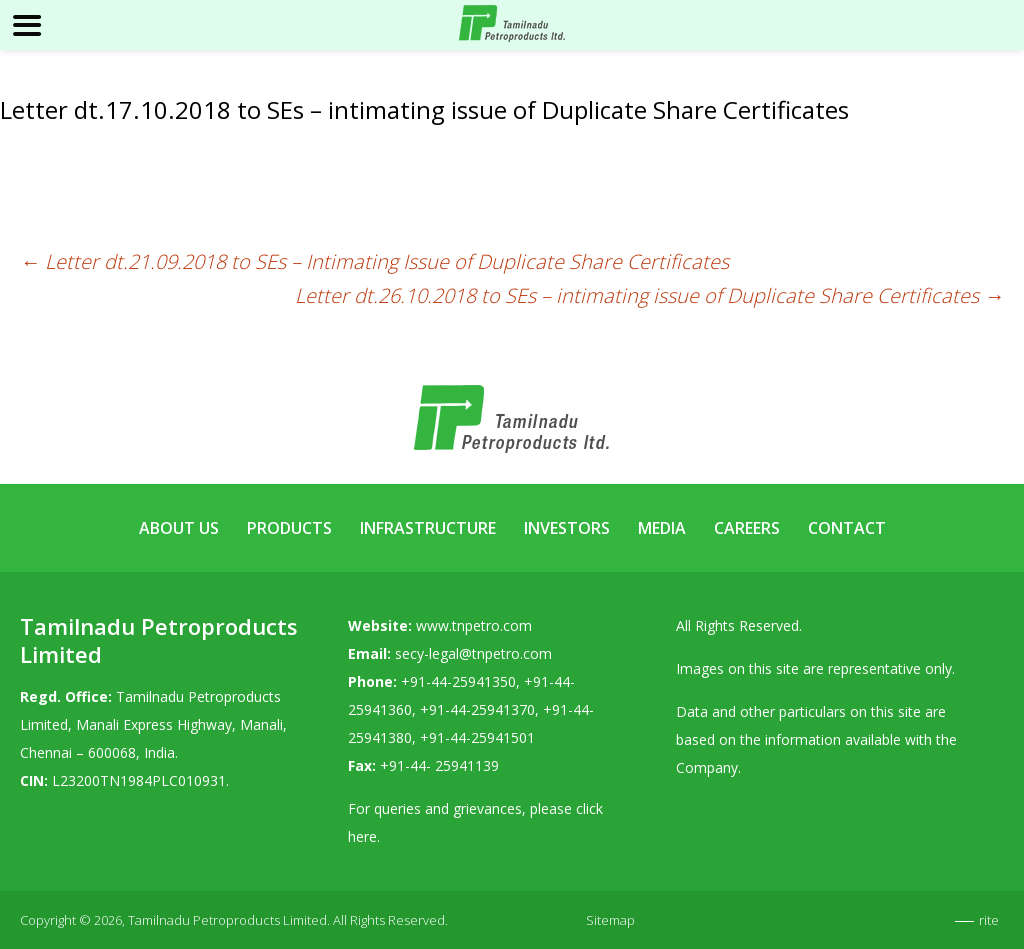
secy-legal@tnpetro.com (473, 653)
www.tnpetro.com (474, 625)
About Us (179, 528)
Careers (747, 528)
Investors (567, 528)
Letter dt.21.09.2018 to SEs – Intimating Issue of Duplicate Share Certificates (374, 261)
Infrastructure (428, 528)
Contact (847, 528)
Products (289, 528)
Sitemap (610, 920)
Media (662, 528)
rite (989, 920)
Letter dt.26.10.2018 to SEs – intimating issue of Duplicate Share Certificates (649, 295)
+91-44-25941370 (477, 709)
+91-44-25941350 (458, 681)
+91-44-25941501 (477, 737)
